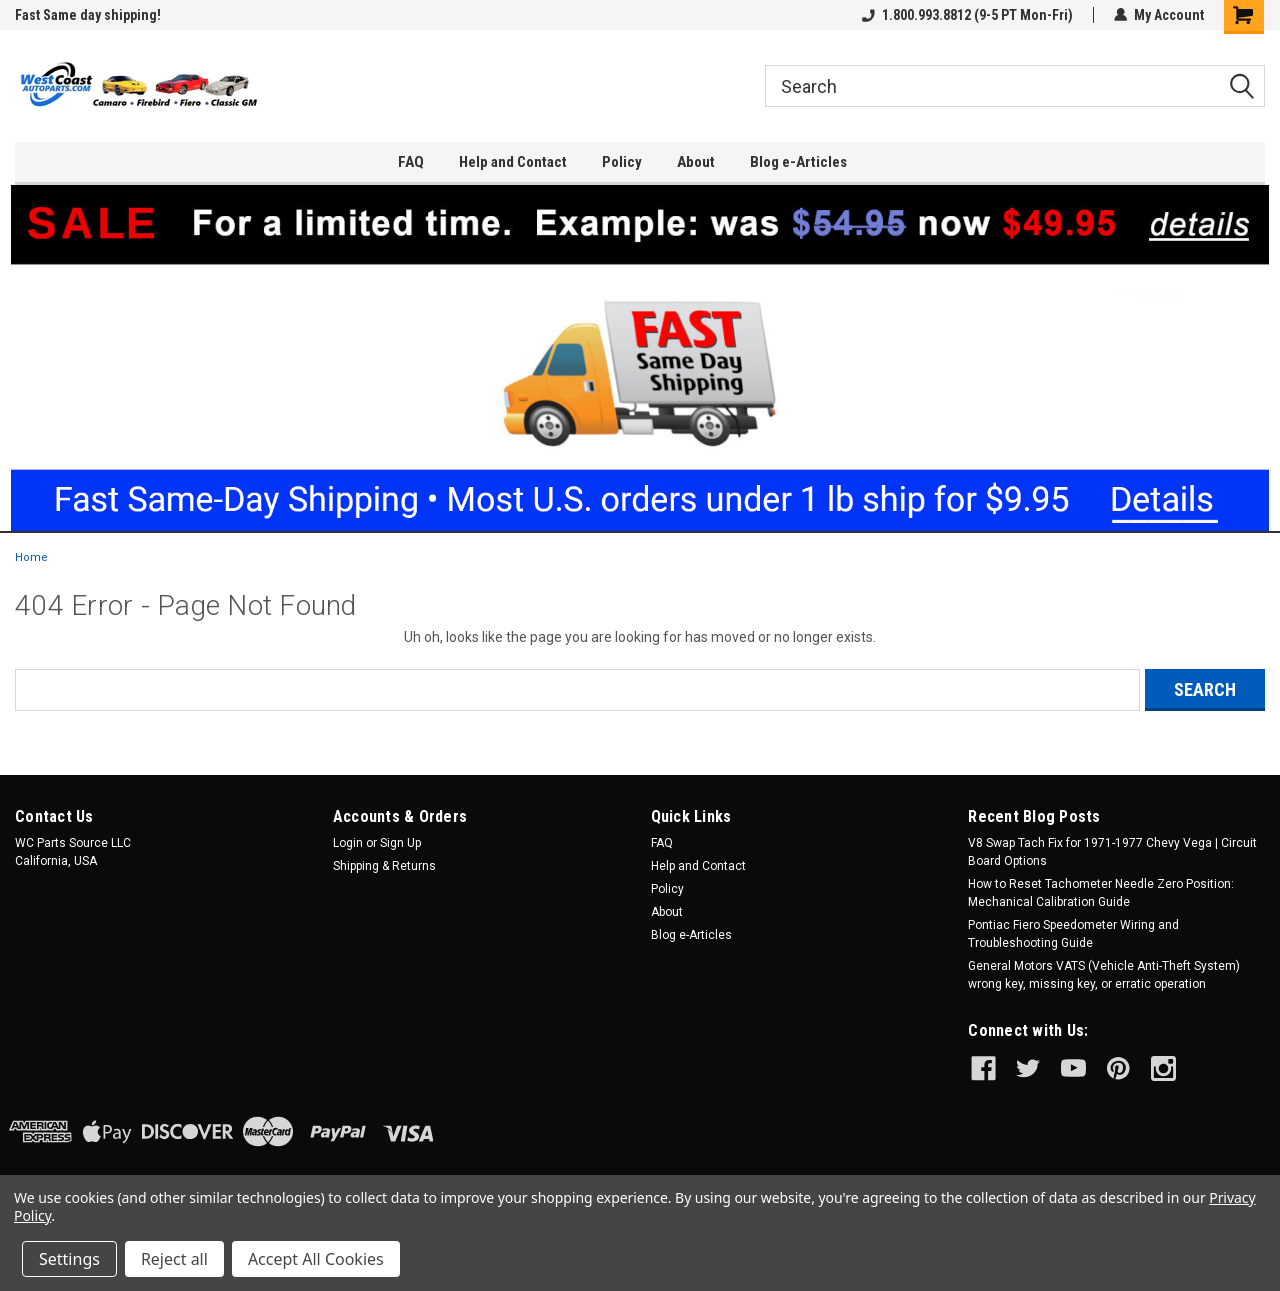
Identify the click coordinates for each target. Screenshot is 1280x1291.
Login (348, 843)
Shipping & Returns (384, 866)
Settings (69, 1259)
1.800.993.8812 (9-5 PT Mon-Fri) (967, 15)
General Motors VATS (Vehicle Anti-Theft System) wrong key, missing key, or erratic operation (1104, 975)
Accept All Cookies (316, 1259)
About (696, 162)
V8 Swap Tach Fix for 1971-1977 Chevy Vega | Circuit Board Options (1112, 852)
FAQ (411, 162)
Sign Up (400, 843)
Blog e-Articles (798, 162)
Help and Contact (513, 162)
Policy (622, 162)
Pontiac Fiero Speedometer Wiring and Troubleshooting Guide (1073, 934)
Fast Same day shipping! (88, 15)
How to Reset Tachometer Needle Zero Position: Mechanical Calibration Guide (1101, 893)
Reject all (174, 1259)
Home (31, 557)
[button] (640, 358)
